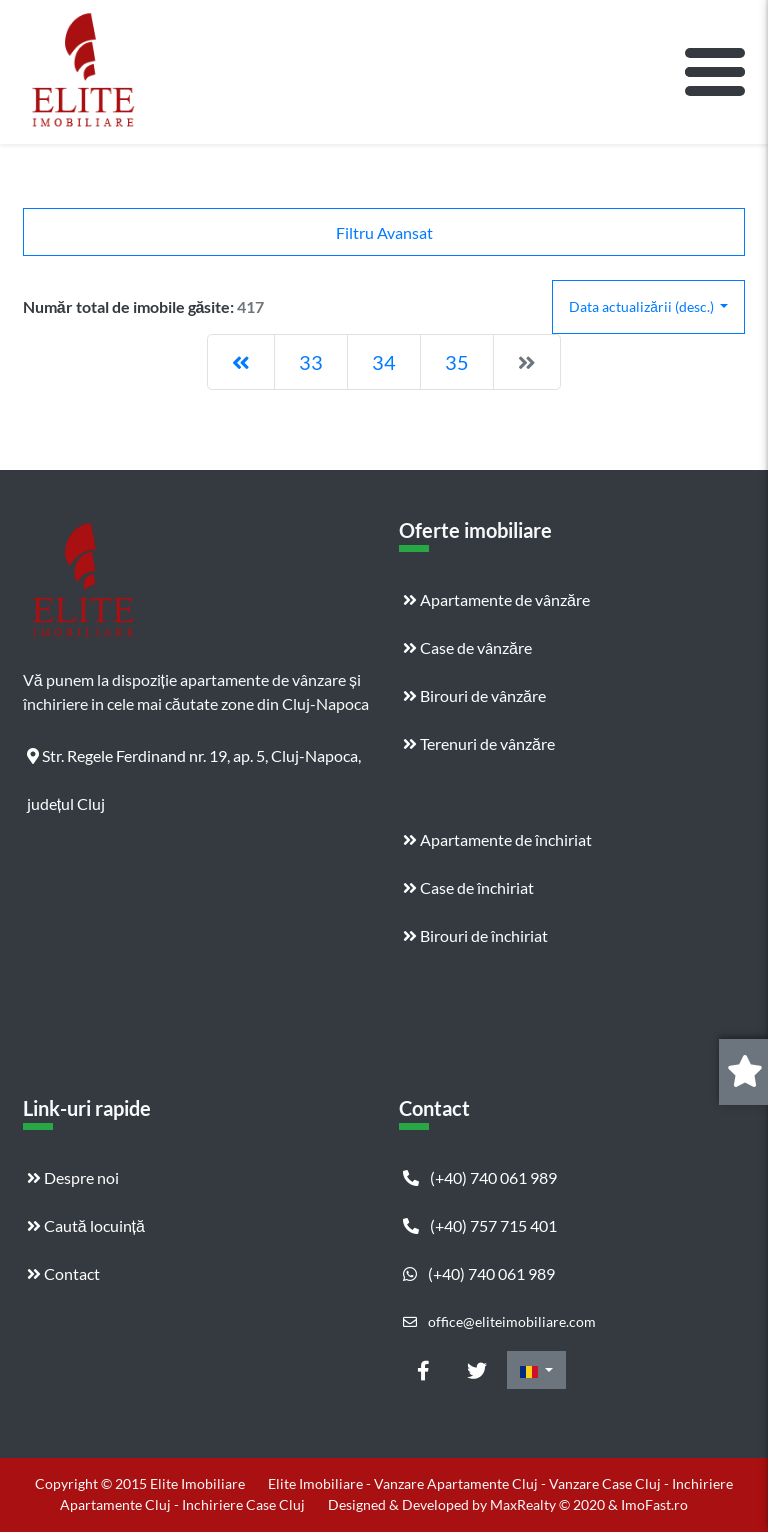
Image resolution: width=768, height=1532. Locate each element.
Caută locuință (86, 1225)
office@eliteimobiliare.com (499, 1321)
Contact (63, 1273)
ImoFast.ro (654, 1504)
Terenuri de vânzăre (479, 743)
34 (384, 362)
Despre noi (73, 1177)
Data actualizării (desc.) (643, 306)
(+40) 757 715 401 (480, 1225)
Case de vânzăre (467, 647)
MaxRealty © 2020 (549, 1504)
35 (457, 362)
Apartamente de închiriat (497, 839)
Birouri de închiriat (475, 935)
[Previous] (241, 362)
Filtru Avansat (384, 232)
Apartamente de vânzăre (496, 599)
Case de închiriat (468, 887)
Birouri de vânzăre (474, 695)
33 (311, 362)
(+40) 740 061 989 (480, 1177)
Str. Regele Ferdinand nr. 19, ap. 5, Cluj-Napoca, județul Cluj (194, 763)
